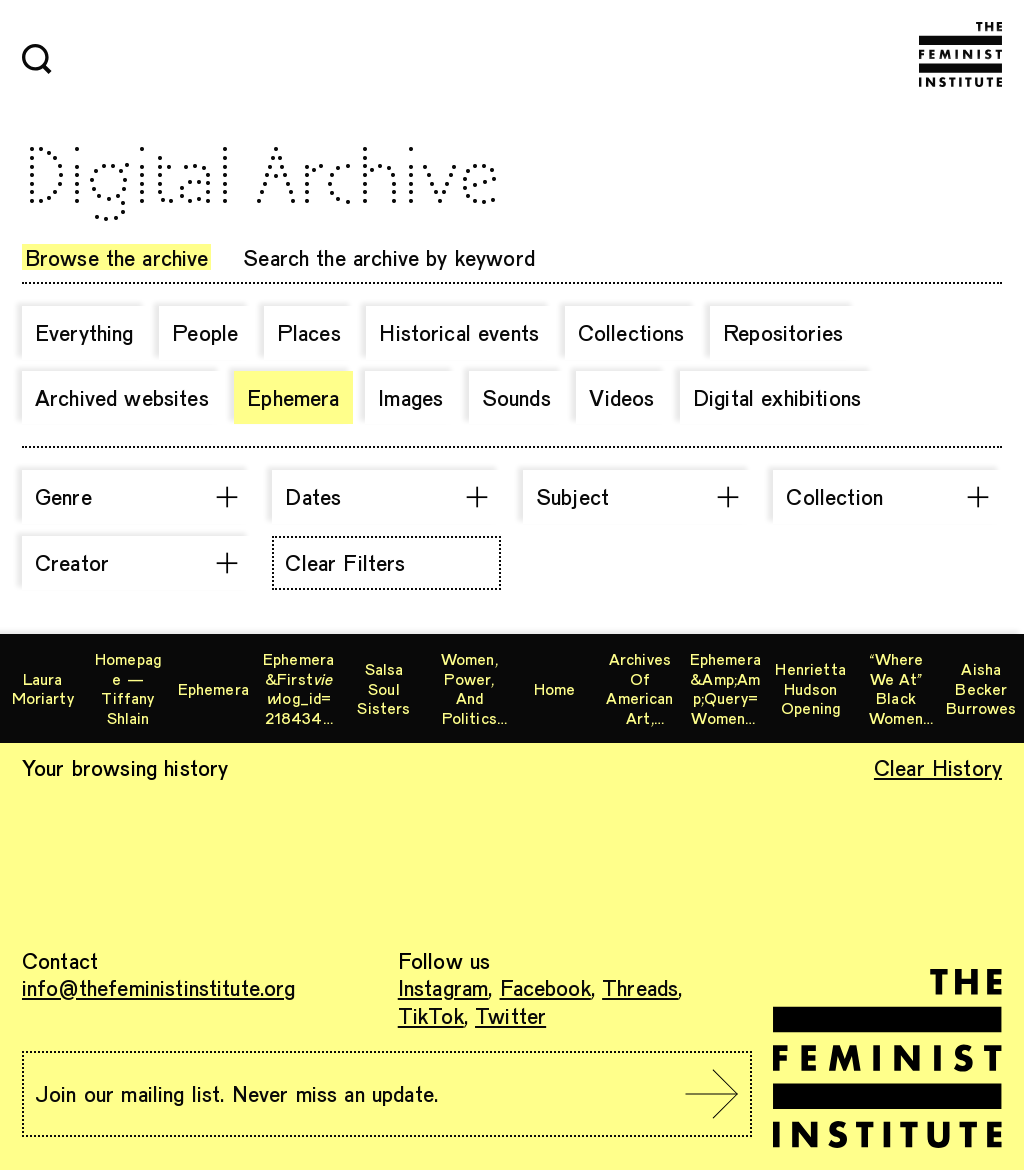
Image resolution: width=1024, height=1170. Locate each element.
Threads (640, 987)
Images (410, 397)
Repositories (783, 332)
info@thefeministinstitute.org (159, 987)
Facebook (545, 987)
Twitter (510, 1015)
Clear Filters (345, 562)
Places (309, 332)
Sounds (516, 397)
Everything (84, 332)
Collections (631, 332)
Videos (621, 397)
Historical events (459, 332)
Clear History (938, 768)
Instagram (443, 987)
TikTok (431, 1015)
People (205, 332)
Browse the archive (117, 257)
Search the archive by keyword (389, 257)
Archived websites (122, 397)
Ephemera (293, 397)
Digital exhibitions (777, 397)
